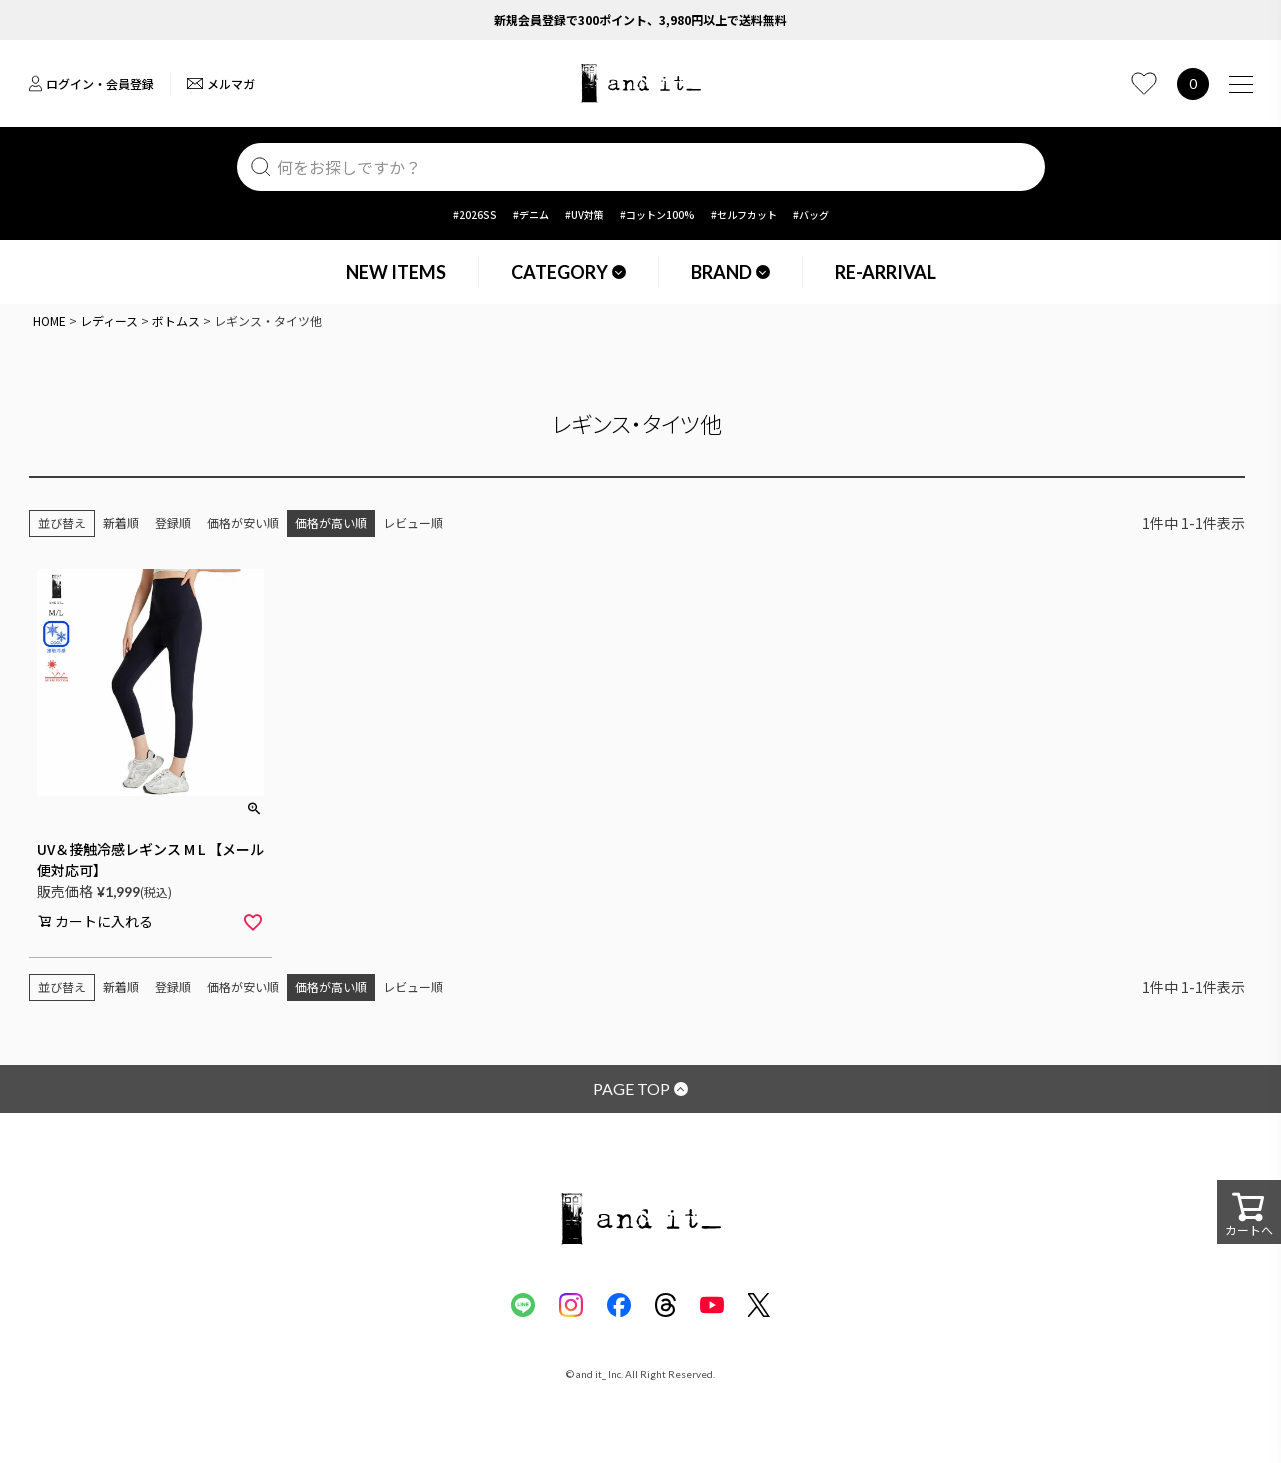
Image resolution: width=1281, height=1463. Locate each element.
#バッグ (811, 214)
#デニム (531, 214)
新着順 (121, 522)
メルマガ (221, 83)
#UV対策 (584, 214)
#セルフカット (744, 214)
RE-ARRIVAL (885, 272)
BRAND (730, 272)
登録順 (173, 522)
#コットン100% (657, 214)
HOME (49, 320)
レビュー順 (413, 522)
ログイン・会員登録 (91, 83)
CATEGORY (568, 272)
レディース (109, 320)
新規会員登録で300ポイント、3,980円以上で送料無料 (640, 19)
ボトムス (176, 320)
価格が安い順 (243, 522)
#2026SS (475, 214)
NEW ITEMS (396, 272)
